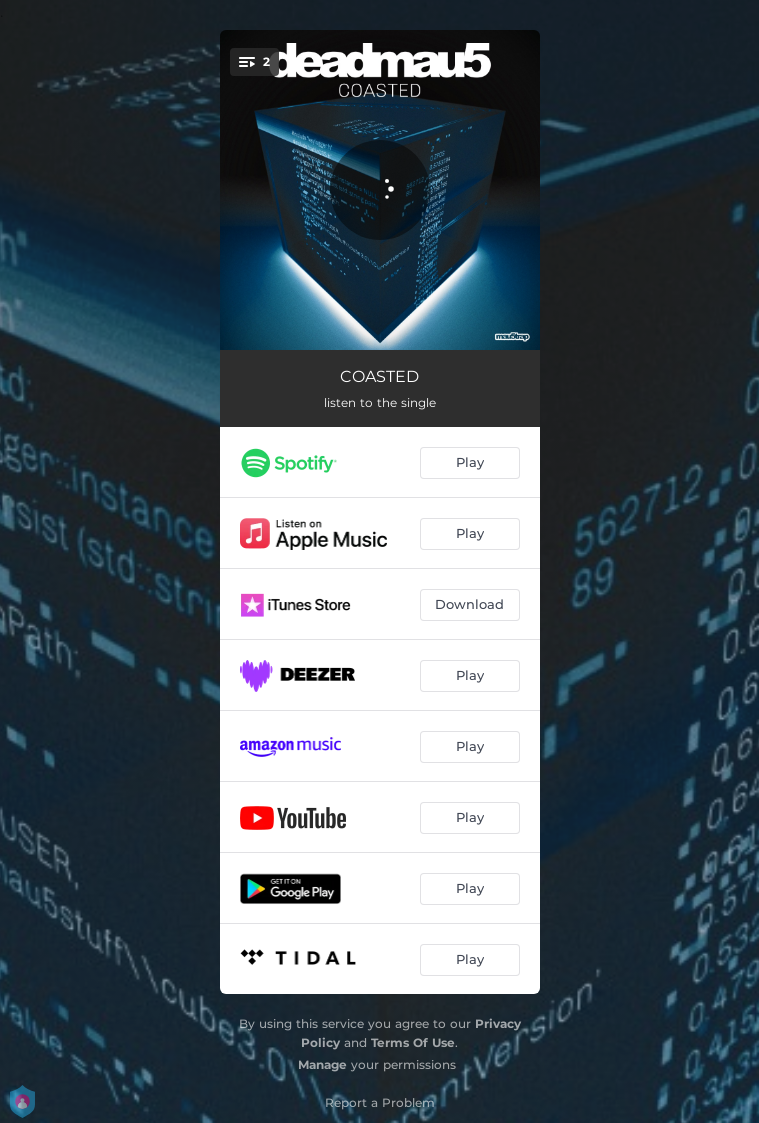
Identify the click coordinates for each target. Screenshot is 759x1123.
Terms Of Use (413, 1042)
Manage (322, 1064)
